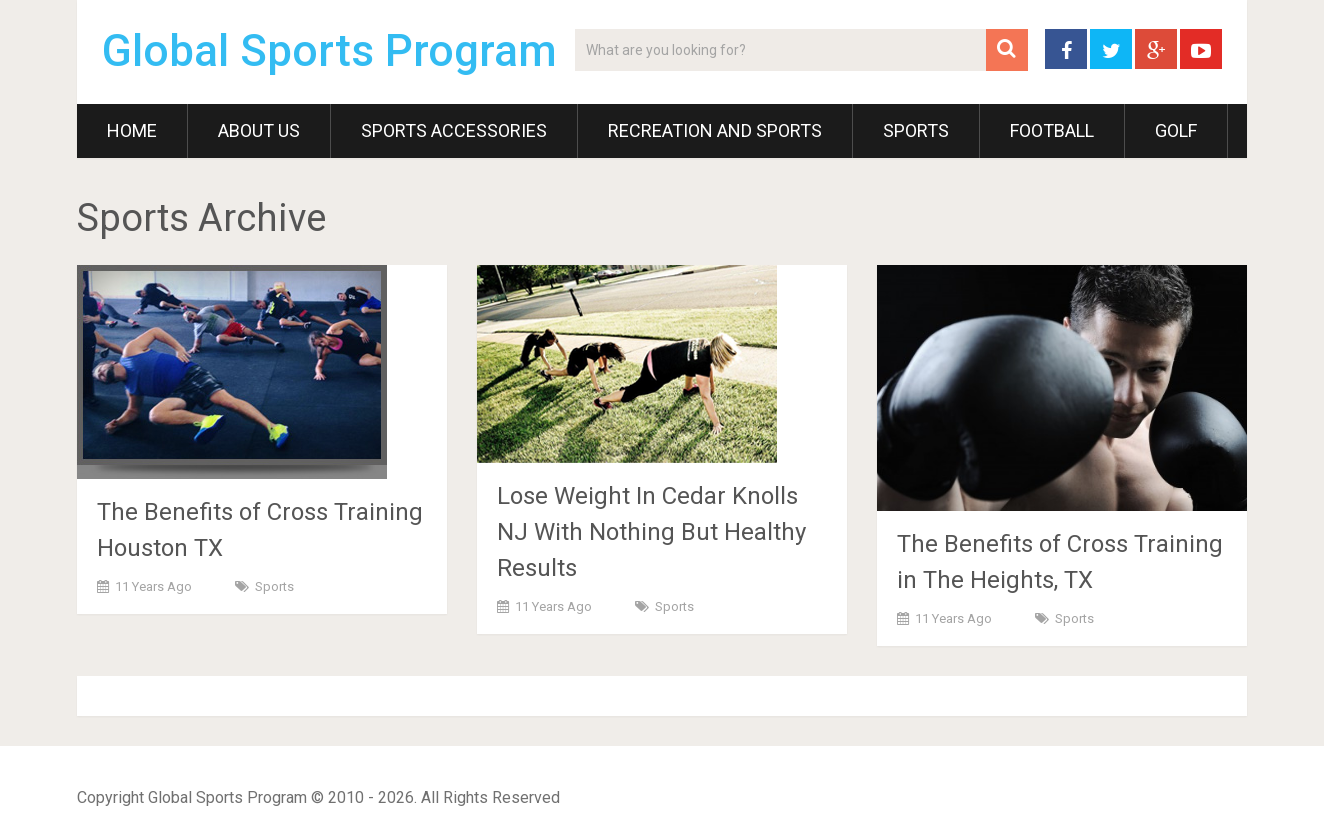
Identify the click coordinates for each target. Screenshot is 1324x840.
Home (132, 130)
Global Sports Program (329, 51)
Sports (916, 130)
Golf (1176, 130)
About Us (259, 130)
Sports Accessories (454, 130)
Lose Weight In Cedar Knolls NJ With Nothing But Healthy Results (651, 532)
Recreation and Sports (715, 130)
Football (1052, 130)
